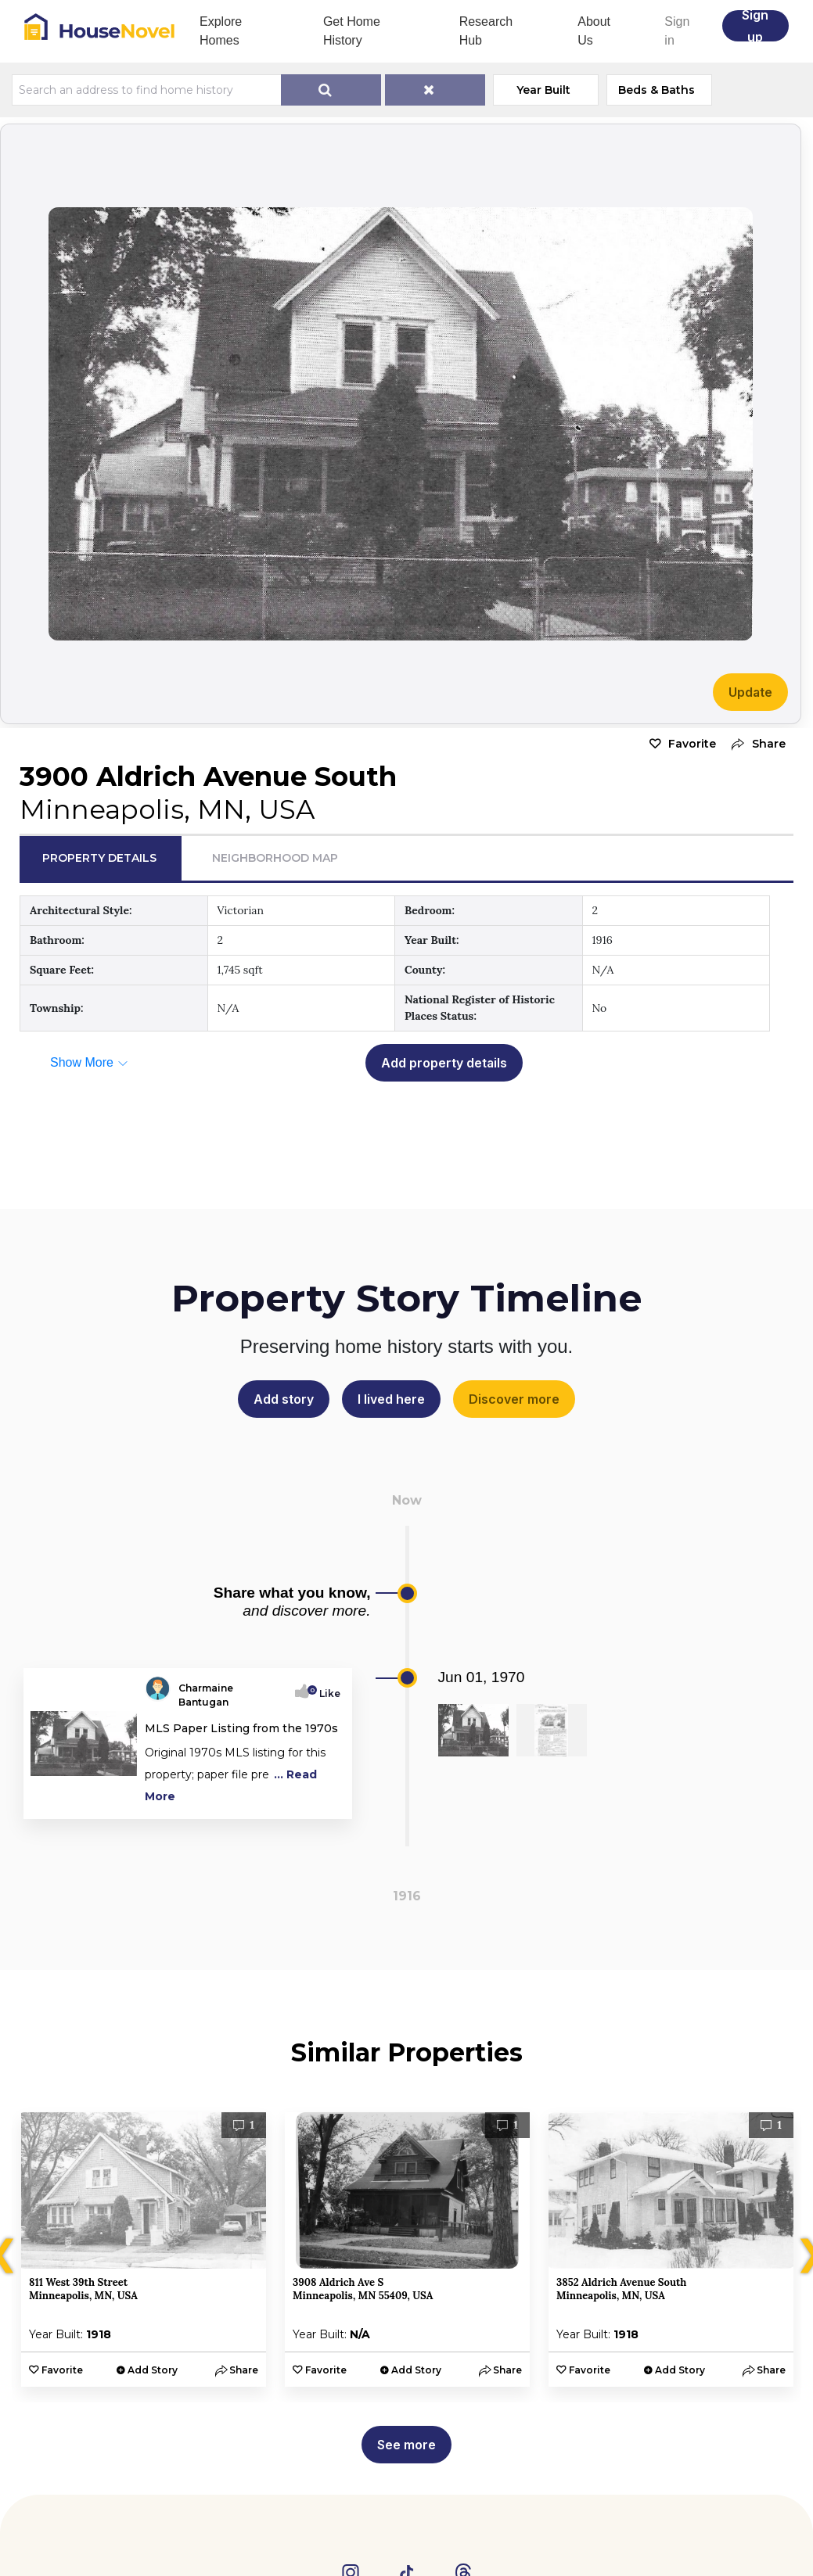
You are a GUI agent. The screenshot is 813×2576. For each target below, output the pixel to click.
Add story (284, 1399)
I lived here (391, 1399)
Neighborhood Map (275, 858)
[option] (143, 2249)
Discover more (514, 1399)
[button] (755, 744)
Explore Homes (221, 31)
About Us (593, 31)
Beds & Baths (656, 90)
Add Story (153, 2370)
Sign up (755, 25)
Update (750, 692)
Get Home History (351, 31)
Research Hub (486, 31)
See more (406, 2444)
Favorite (692, 744)
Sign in (676, 31)
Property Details (99, 858)
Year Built (543, 90)
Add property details (444, 1063)
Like (325, 1693)
